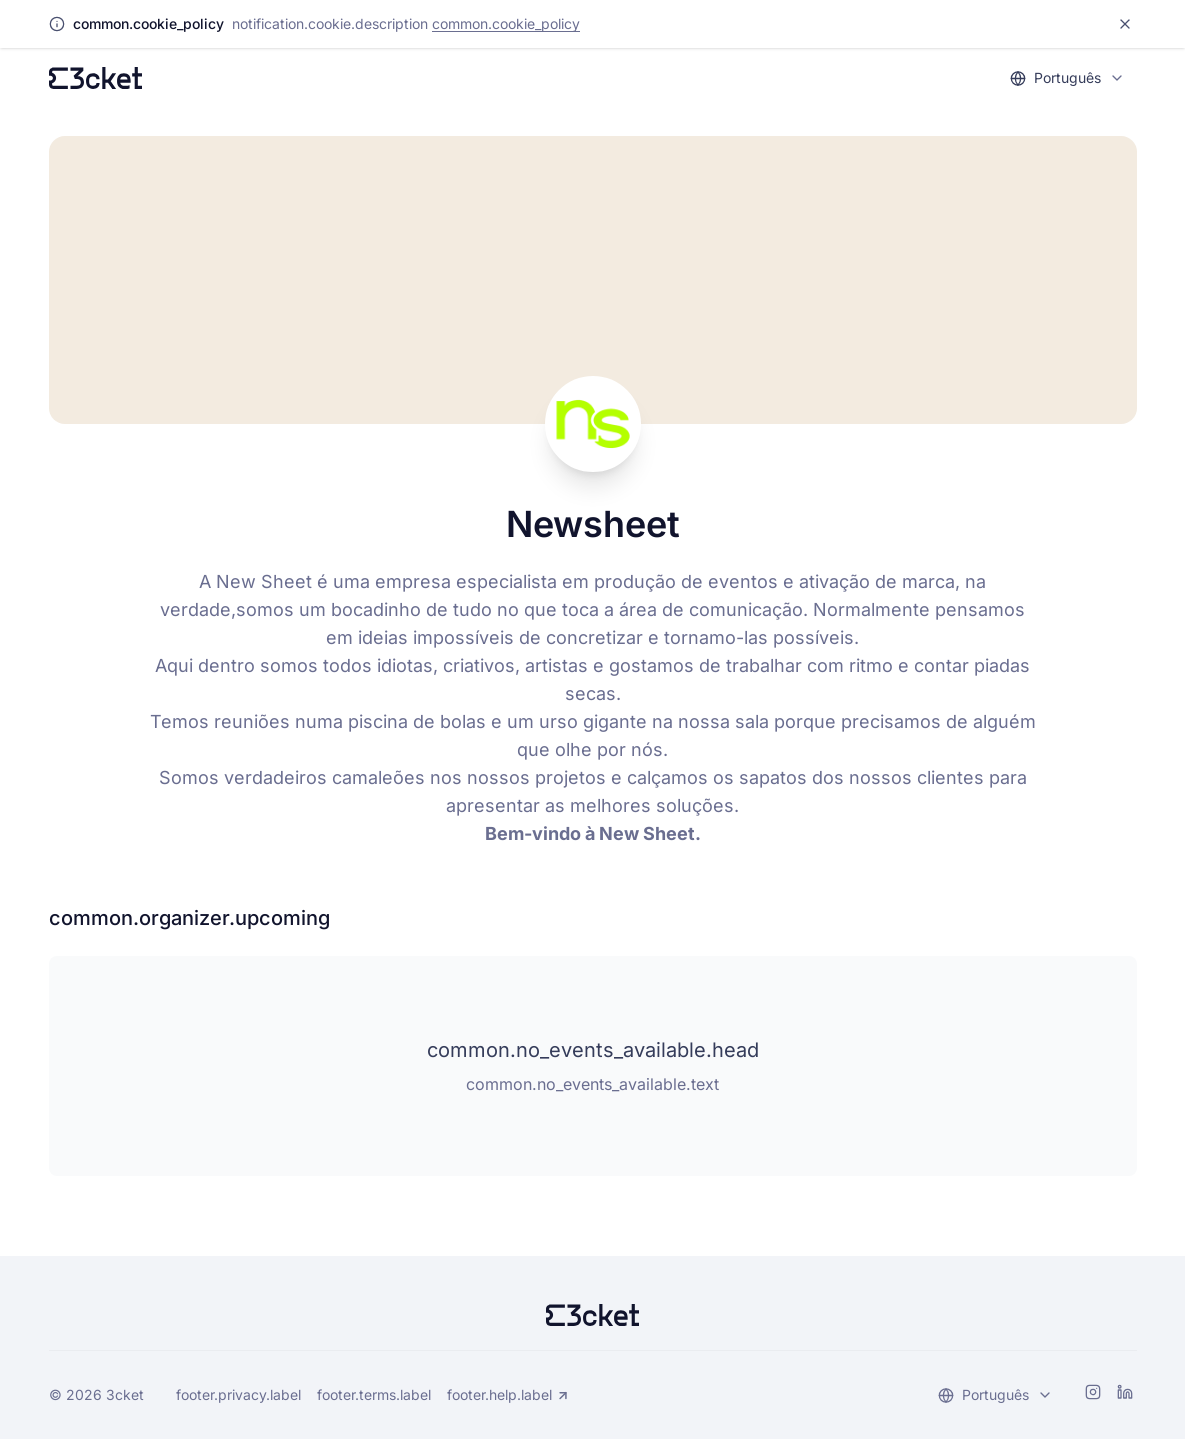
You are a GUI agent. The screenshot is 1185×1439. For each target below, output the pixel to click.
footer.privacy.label (238, 1394)
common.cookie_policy (506, 23)
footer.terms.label (374, 1394)
